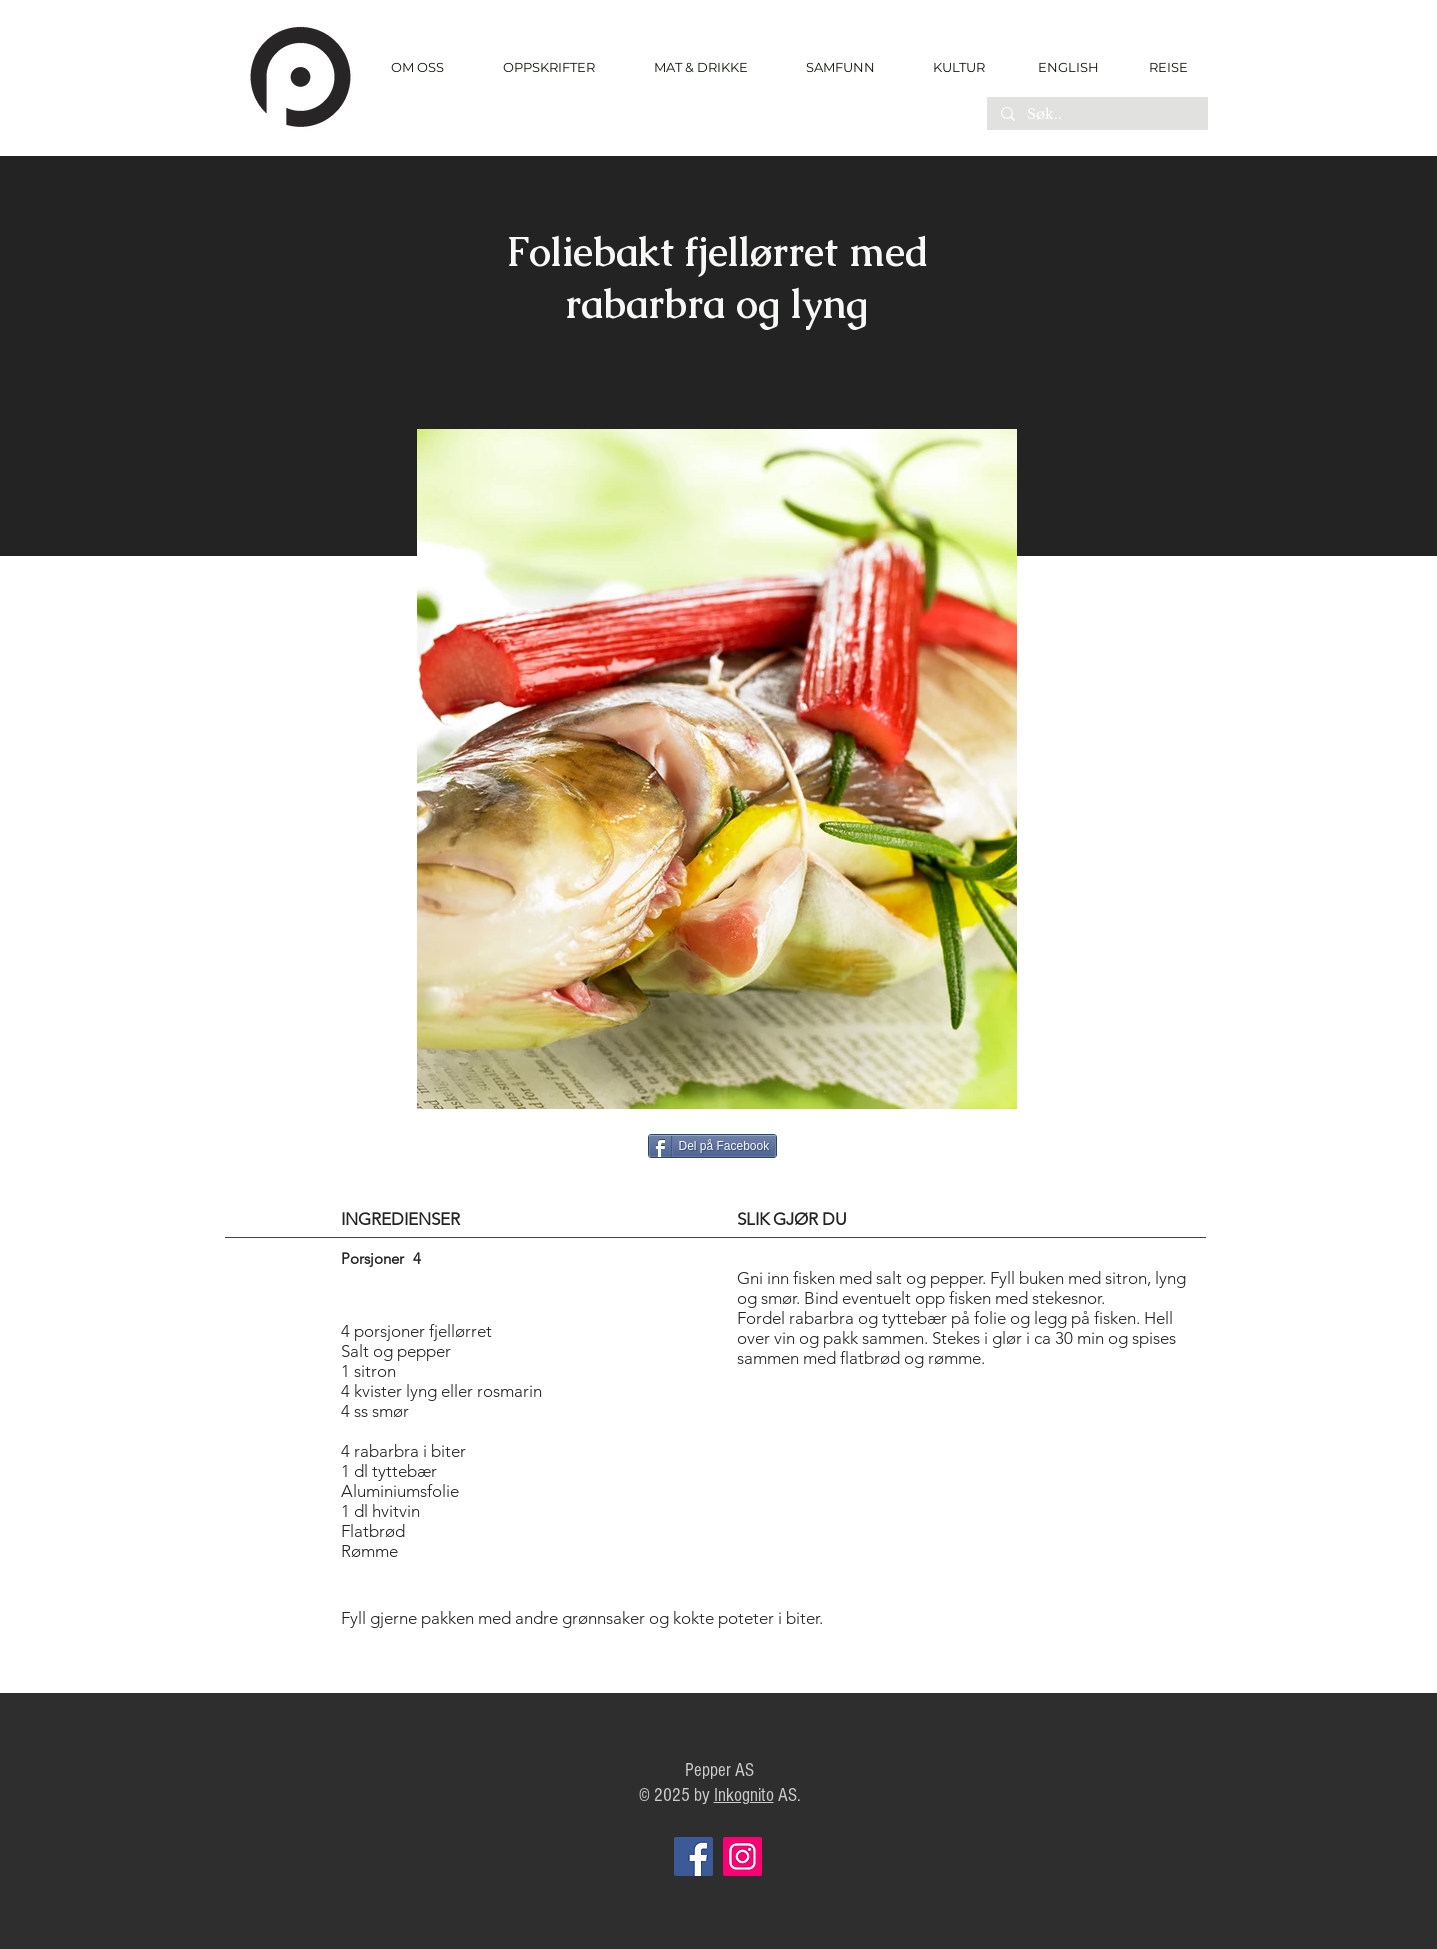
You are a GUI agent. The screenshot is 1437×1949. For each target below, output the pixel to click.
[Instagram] (742, 1856)
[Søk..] (1096, 115)
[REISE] (1161, 67)
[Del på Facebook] (713, 1146)
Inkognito (744, 1795)
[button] (549, 67)
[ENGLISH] (1067, 67)
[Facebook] (693, 1856)
